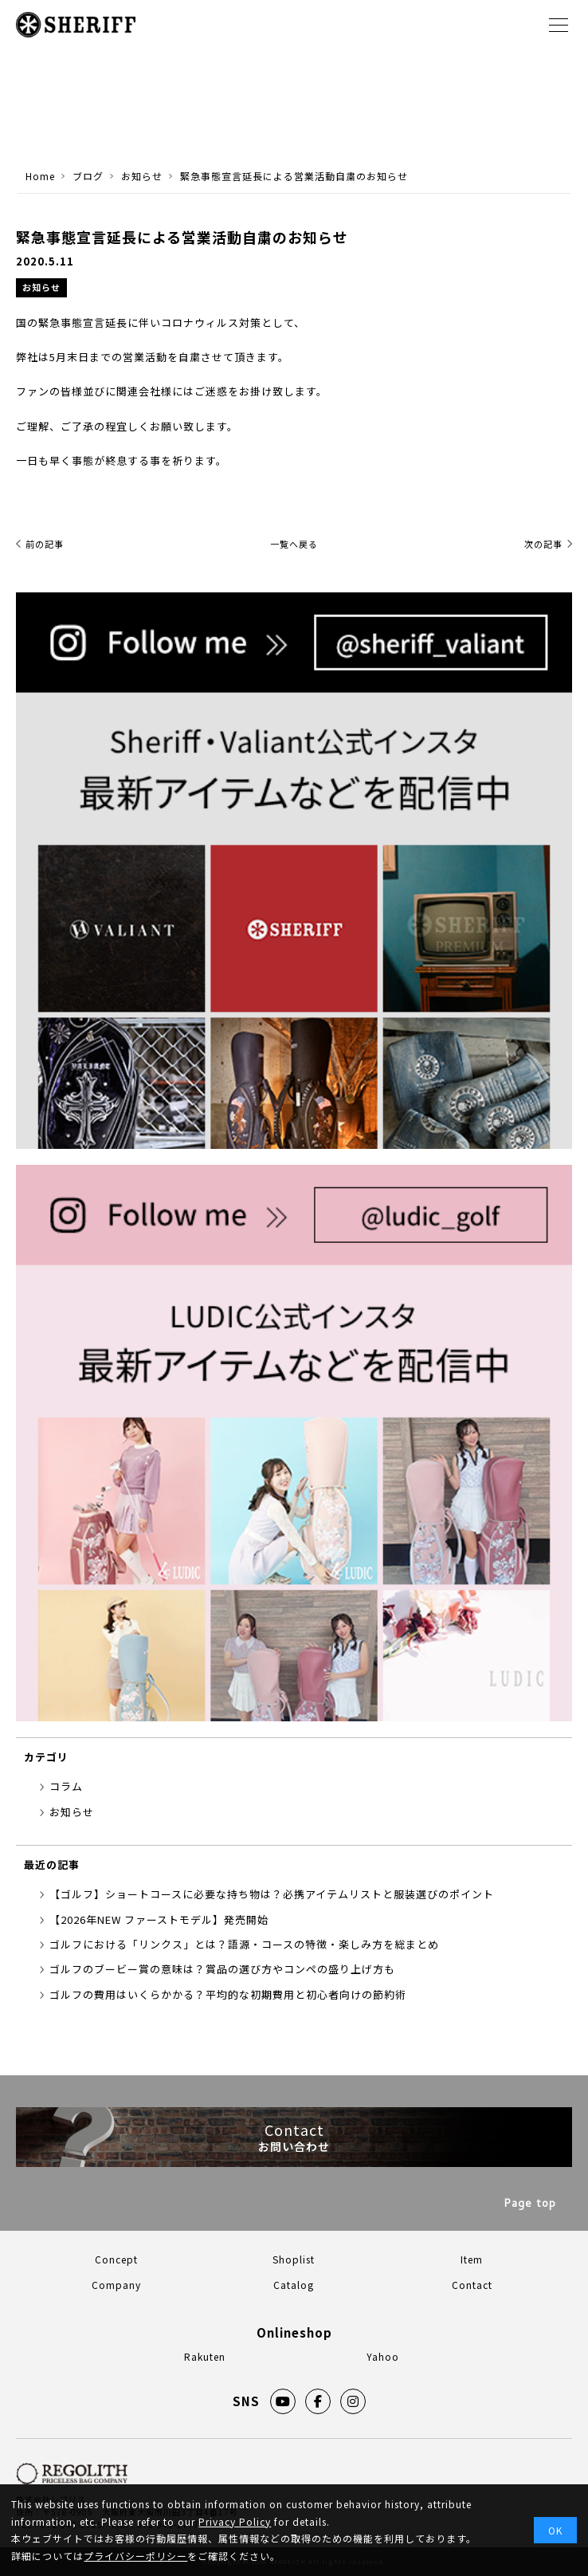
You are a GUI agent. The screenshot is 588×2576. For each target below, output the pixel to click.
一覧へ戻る (294, 543)
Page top (530, 2205)
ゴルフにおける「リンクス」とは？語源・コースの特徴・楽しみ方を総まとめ (244, 1944)
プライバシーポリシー (135, 2555)
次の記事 (543, 543)
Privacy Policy (234, 2521)
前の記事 (44, 543)
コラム (66, 1786)
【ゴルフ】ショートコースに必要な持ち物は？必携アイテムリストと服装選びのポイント (271, 1894)
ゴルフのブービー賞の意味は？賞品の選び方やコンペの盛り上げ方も (222, 1968)
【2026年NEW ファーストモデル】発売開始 (159, 1919)
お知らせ (41, 287)
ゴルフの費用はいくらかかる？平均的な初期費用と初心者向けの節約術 (227, 1994)
